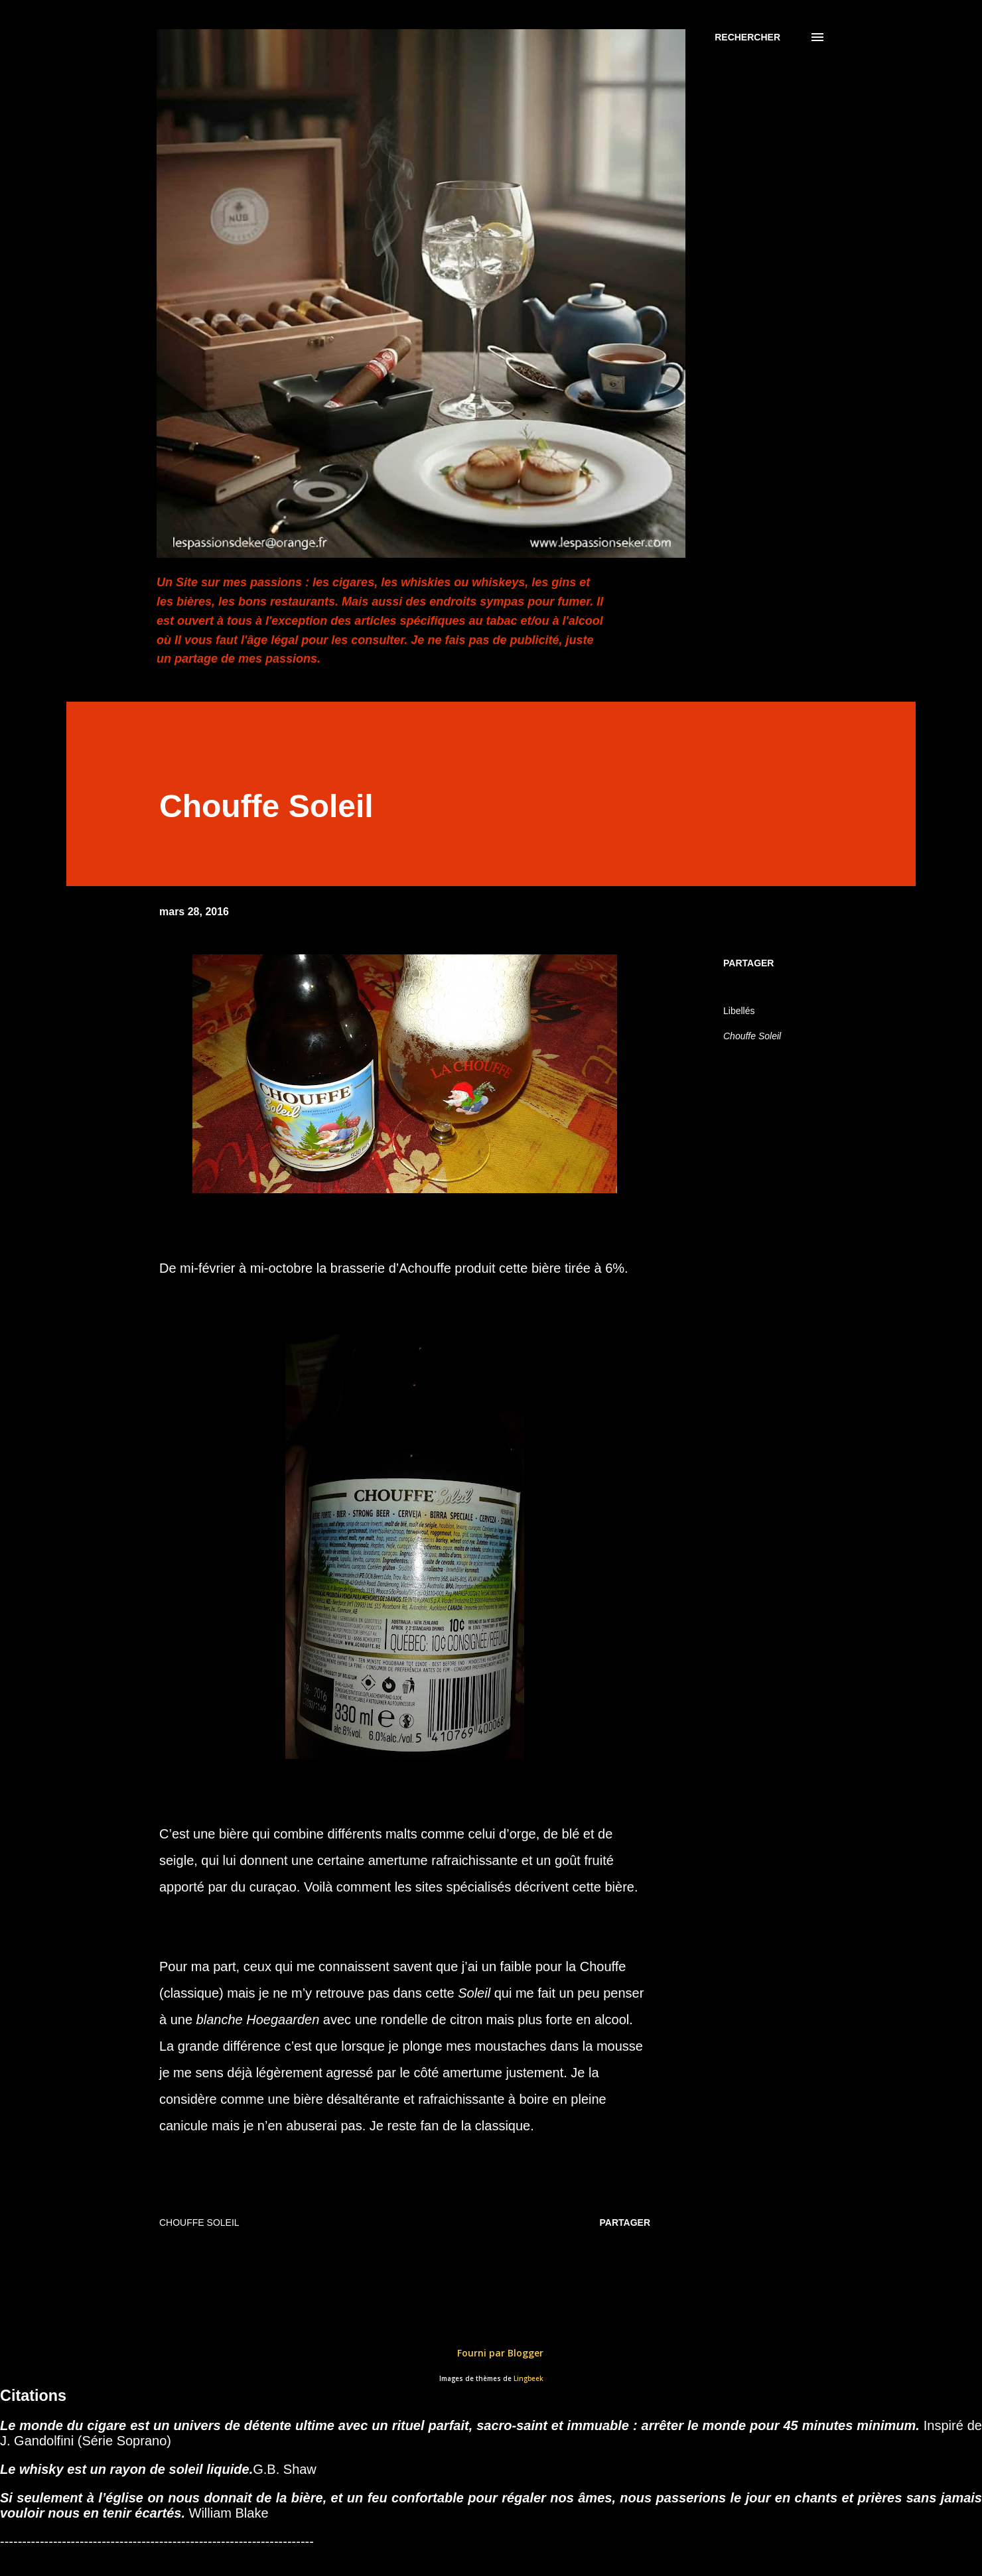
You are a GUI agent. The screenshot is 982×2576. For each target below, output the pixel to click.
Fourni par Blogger (491, 2353)
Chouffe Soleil (752, 1036)
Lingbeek (528, 2378)
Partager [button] (748, 963)
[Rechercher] (747, 37)
